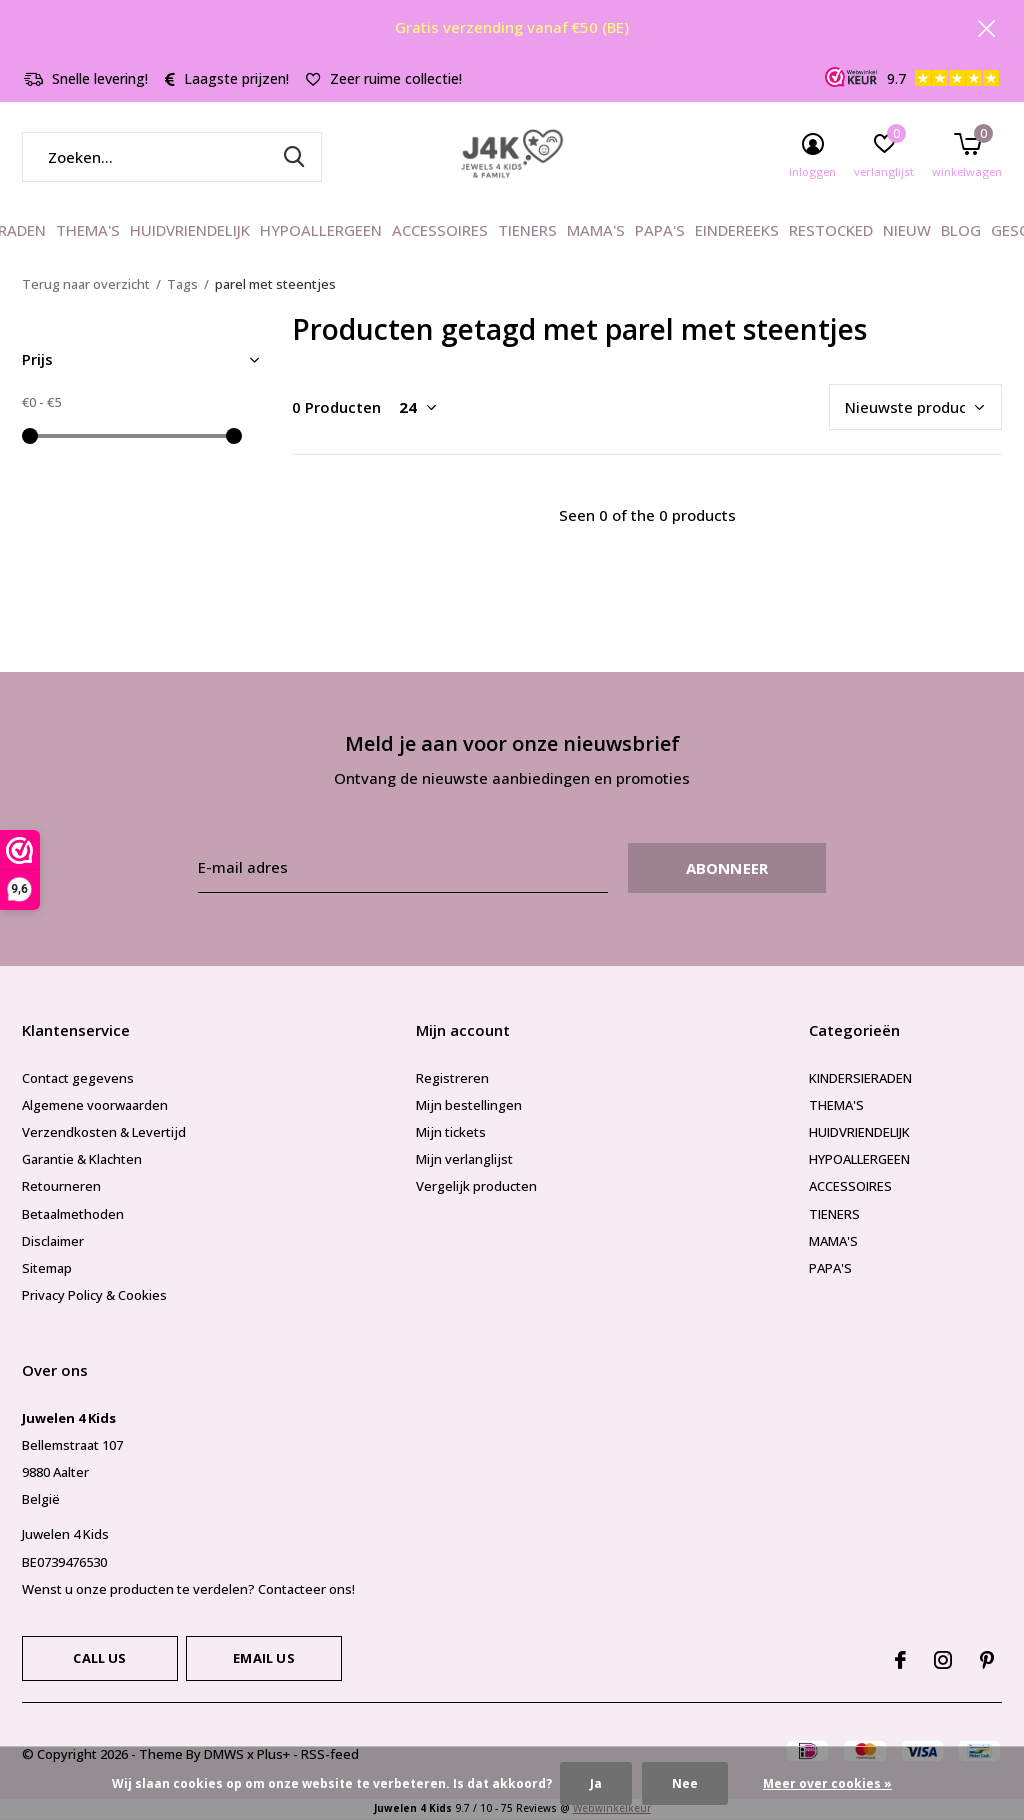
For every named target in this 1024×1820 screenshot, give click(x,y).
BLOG (961, 230)
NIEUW (907, 230)
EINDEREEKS (737, 230)
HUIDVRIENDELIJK (190, 230)
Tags (182, 284)
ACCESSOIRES (440, 230)
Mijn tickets (451, 1132)
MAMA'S (596, 230)
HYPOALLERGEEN (321, 230)
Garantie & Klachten (82, 1159)
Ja (596, 1783)
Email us (263, 1658)
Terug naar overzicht (86, 284)
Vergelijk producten (476, 1186)
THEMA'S (88, 230)
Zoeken (294, 157)
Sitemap (47, 1268)
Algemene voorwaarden (95, 1105)
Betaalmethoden (73, 1214)
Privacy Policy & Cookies (94, 1295)
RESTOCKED (831, 230)
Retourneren (61, 1186)
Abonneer (727, 868)
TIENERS (527, 230)
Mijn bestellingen (469, 1105)
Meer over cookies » (827, 1783)
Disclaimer (53, 1241)
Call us (99, 1658)
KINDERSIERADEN (860, 1078)
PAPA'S (660, 230)
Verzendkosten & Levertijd (104, 1132)
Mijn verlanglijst (464, 1159)
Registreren (452, 1078)
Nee (685, 1783)
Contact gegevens (78, 1078)
